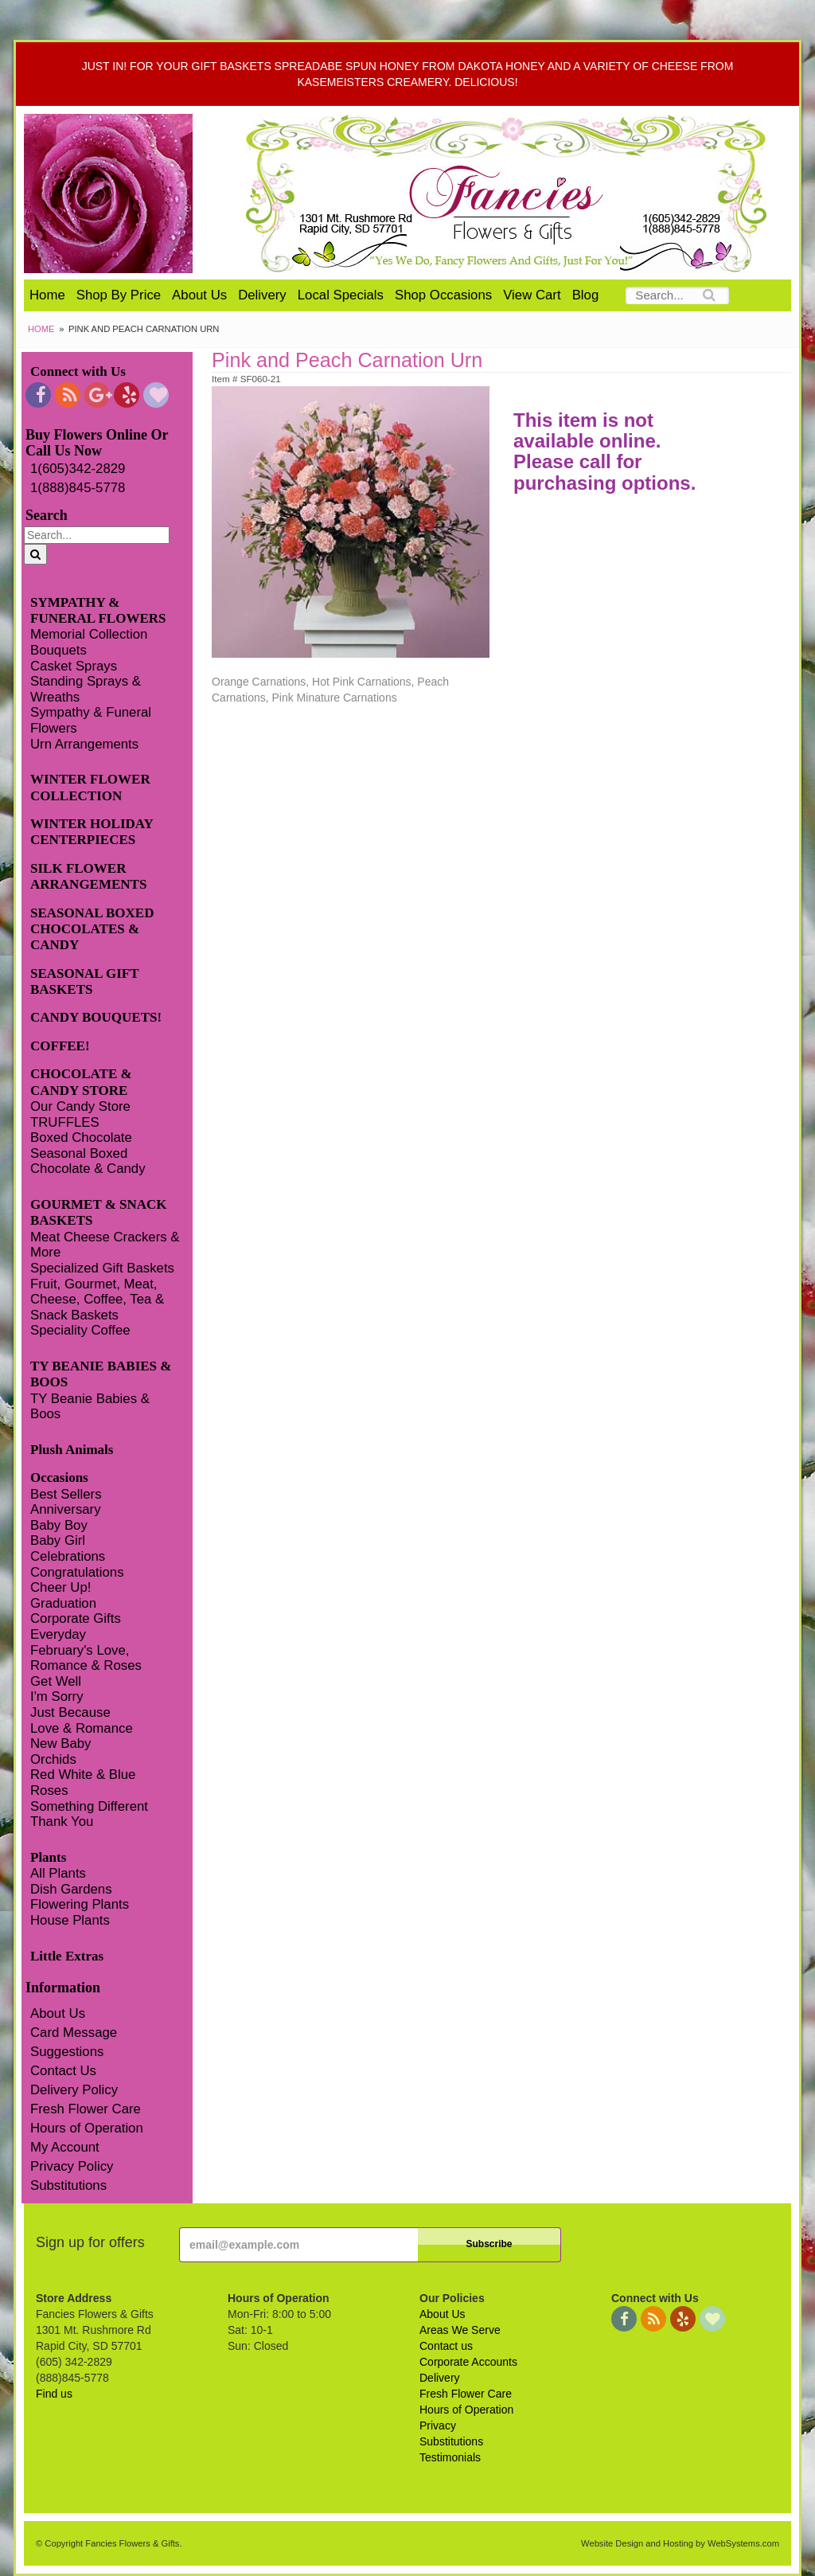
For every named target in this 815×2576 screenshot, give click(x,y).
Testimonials (450, 2457)
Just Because (70, 1712)
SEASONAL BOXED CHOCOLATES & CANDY (92, 929)
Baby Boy (59, 1525)
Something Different (89, 1806)
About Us (199, 295)
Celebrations (67, 1556)
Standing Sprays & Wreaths (85, 689)
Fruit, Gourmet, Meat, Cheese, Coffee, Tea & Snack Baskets (97, 1299)
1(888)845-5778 (77, 487)
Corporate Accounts (468, 2361)
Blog (585, 295)
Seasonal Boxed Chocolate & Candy (88, 1161)
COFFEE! (60, 1045)
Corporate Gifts (75, 1618)
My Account (64, 2147)
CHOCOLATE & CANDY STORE (81, 1081)
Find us (54, 2393)
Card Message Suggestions (73, 2042)
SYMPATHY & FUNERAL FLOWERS (98, 610)
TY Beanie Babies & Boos (90, 1406)
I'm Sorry (57, 1696)
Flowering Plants (79, 1904)
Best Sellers (66, 1494)
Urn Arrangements (84, 744)
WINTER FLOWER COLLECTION (90, 787)
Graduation (63, 1603)
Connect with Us (78, 371)
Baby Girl (57, 1540)
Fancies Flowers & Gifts (509, 193)
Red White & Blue (82, 1774)
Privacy (437, 2425)
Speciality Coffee (80, 1330)
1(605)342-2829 (77, 468)
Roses (49, 1790)
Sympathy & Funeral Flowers (90, 720)
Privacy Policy (71, 2166)
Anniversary (65, 1509)
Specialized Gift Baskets (102, 1268)
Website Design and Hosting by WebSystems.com (680, 2543)
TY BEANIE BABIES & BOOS (100, 1374)
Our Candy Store (80, 1106)
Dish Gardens (71, 1889)
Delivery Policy (74, 2089)
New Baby (60, 1743)
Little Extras (66, 1956)
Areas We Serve (460, 2330)
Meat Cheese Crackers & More (104, 1245)
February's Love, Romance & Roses (86, 1658)
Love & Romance (81, 1728)
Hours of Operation (86, 2128)
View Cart (531, 295)
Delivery (262, 295)
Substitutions (68, 2185)
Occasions (59, 1477)
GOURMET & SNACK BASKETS (98, 1212)
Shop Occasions (443, 295)
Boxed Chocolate (81, 1137)
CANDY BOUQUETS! (96, 1017)
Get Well (55, 1681)
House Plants (70, 1920)
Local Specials (341, 295)
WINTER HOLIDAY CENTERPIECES (91, 831)
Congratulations (77, 1572)
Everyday (58, 1634)
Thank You (61, 1821)
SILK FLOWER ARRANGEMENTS (88, 876)
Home (47, 295)
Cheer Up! (60, 1587)
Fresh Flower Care (85, 2109)
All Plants (58, 1873)
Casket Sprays (73, 666)
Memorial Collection (88, 634)
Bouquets (58, 650)
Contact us (446, 2346)
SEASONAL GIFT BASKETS (84, 981)
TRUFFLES (64, 1122)
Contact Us (63, 2070)
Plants (48, 1857)
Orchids (53, 1759)
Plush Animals (71, 1449)
